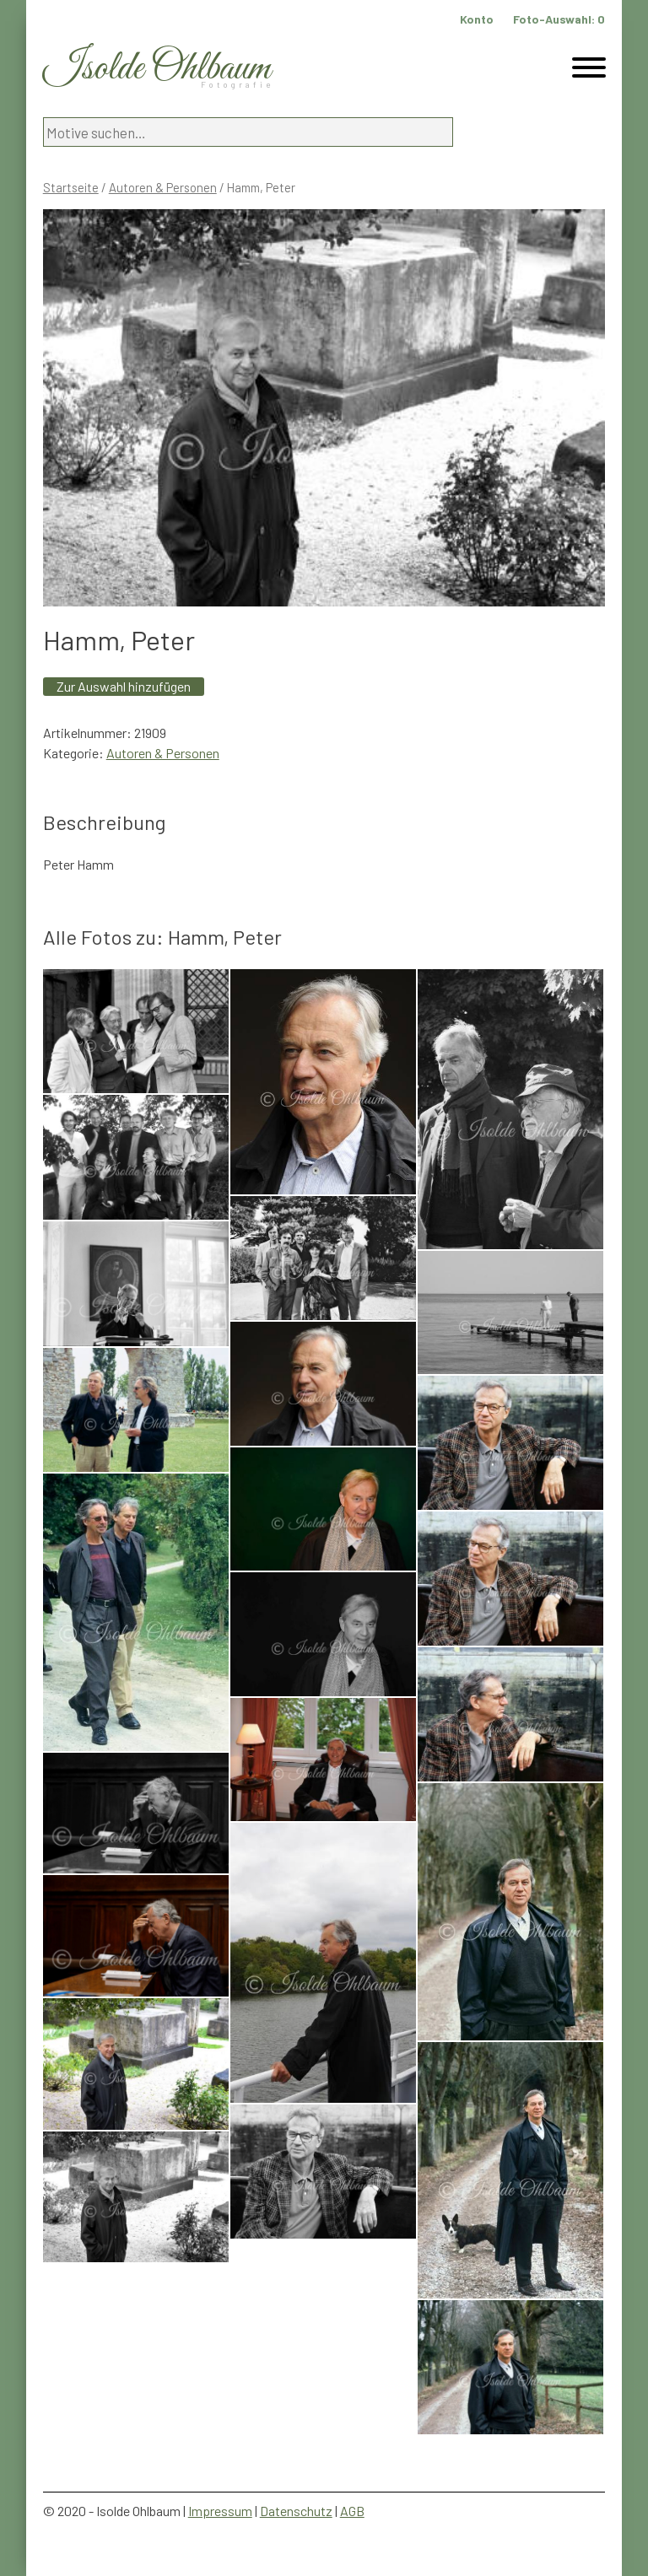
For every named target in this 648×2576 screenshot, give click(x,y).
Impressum (220, 2511)
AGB (352, 2511)
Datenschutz (296, 2511)
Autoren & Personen (163, 187)
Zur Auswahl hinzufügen (124, 686)
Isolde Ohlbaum (157, 68)
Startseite (71, 187)
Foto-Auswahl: (559, 19)
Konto (477, 19)
